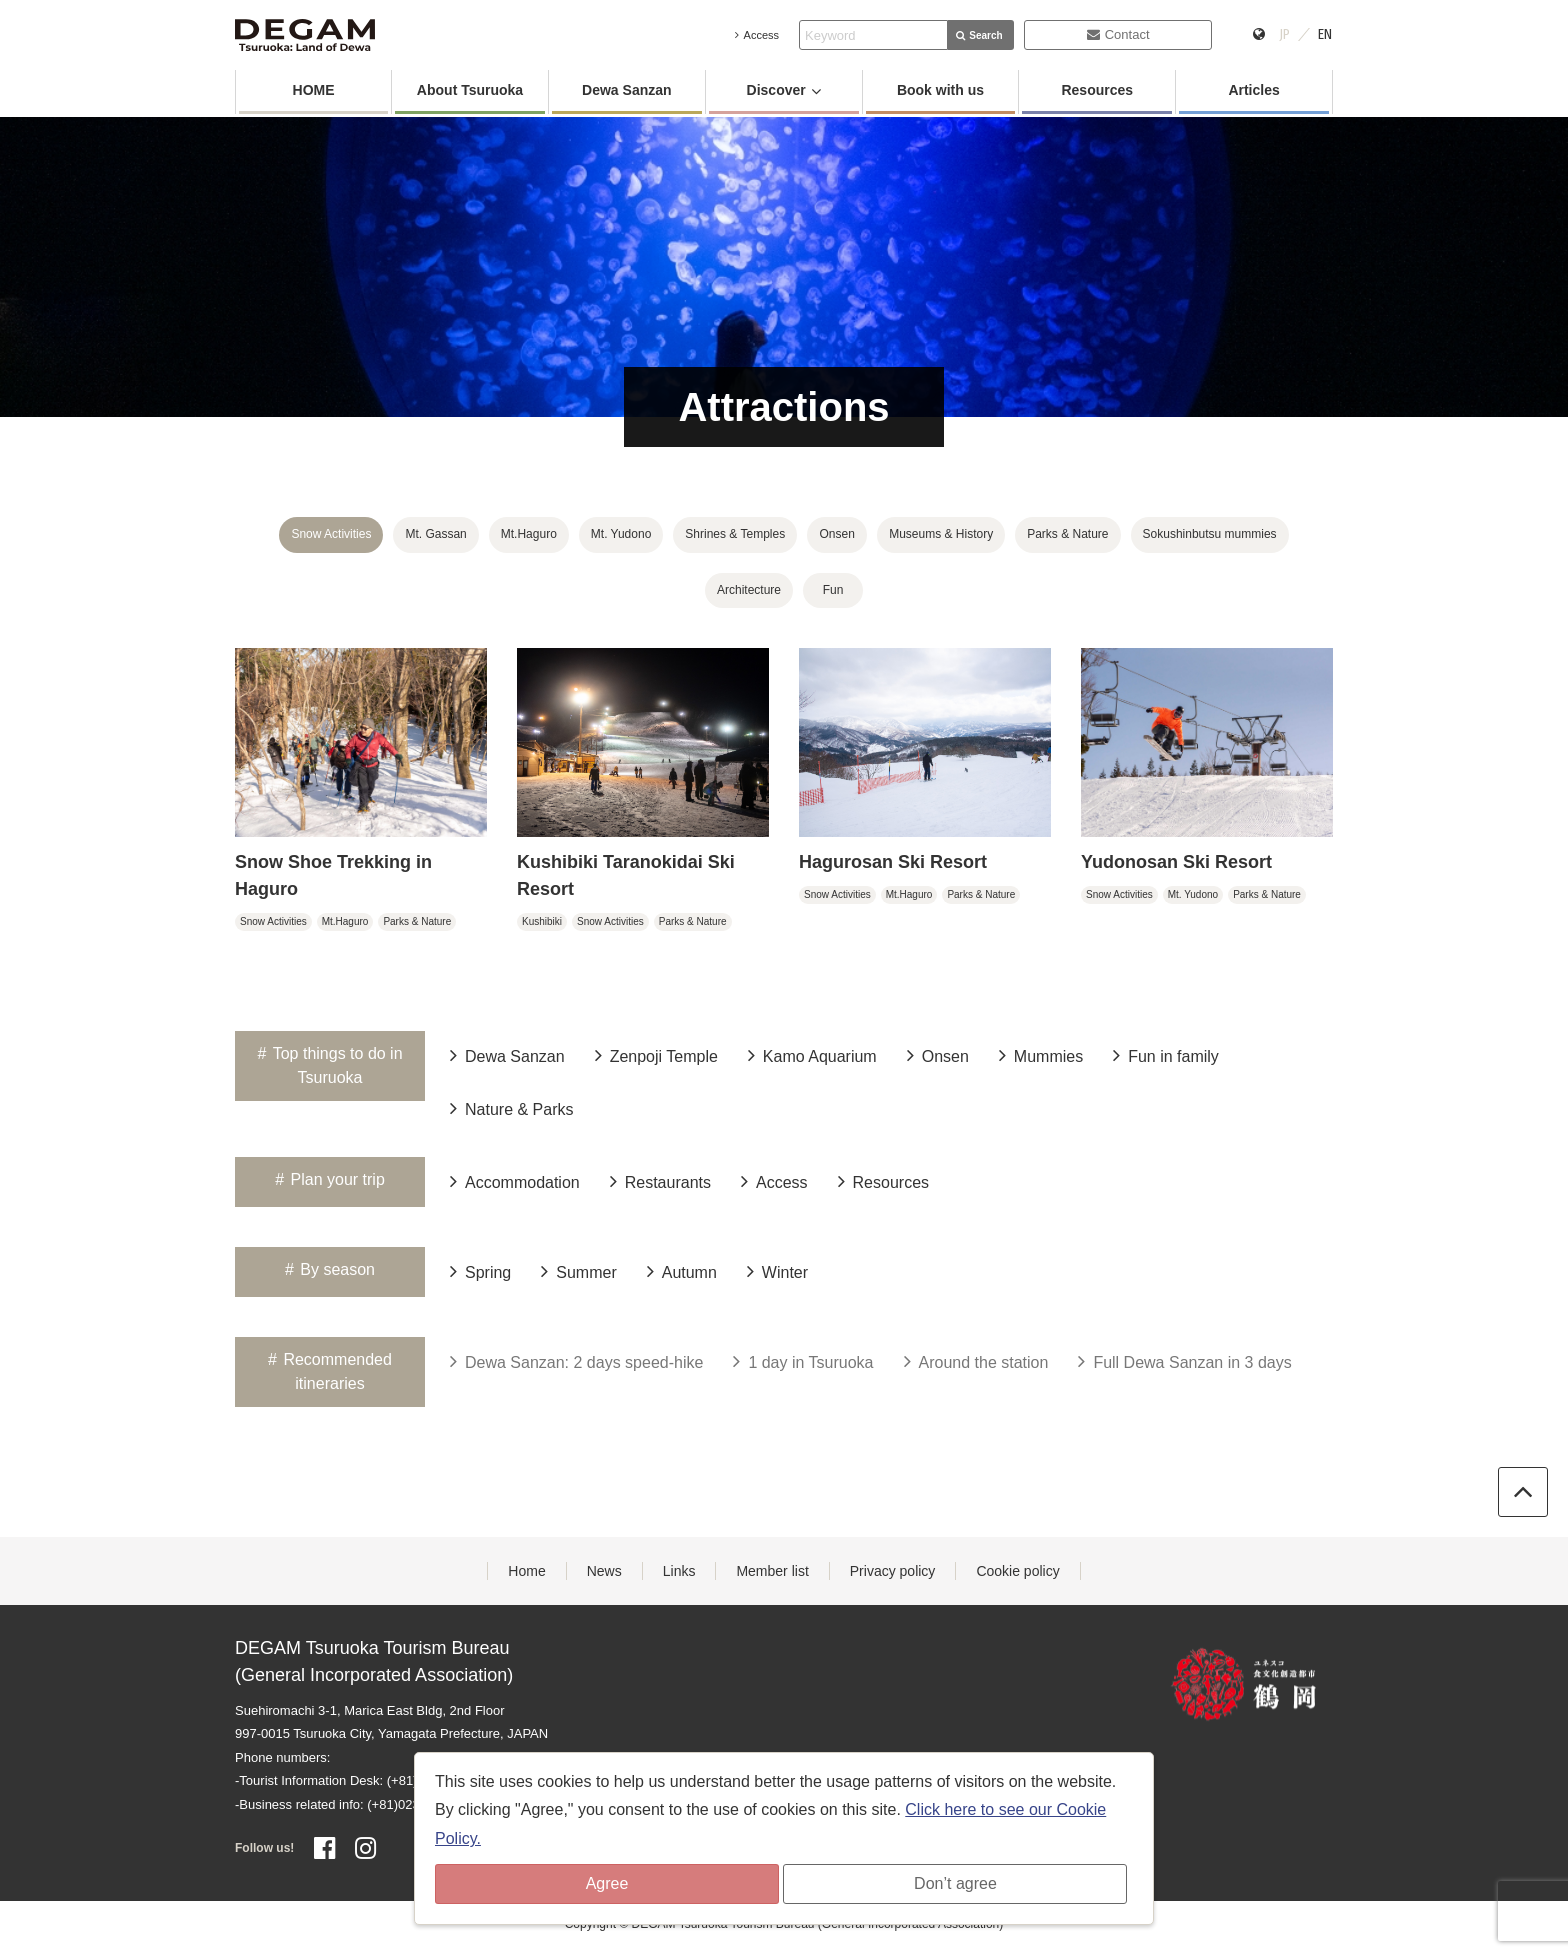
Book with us (940, 90)
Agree (607, 1883)
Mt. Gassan (435, 534)
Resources (1097, 90)
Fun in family (1166, 1055)
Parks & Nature (1067, 534)
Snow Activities (331, 534)
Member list (772, 1571)
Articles (1253, 90)
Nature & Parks (511, 1108)
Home (526, 1571)
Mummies (1041, 1055)
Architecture (749, 590)
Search (979, 35)
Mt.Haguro (529, 534)
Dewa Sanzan (626, 90)
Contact (1118, 34)
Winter (777, 1271)
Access (757, 35)
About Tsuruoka (470, 90)
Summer (578, 1271)
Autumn (682, 1271)
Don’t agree (955, 1883)
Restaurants (660, 1181)
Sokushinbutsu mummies (1210, 534)
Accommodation (515, 1181)
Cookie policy (1017, 1571)
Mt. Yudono (621, 534)
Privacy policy (893, 1571)
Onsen (836, 534)
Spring (480, 1271)
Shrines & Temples (735, 534)
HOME (314, 90)
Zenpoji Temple (656, 1055)
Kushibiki (542, 921)
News (604, 1571)
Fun (833, 590)
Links (679, 1571)
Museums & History (941, 534)
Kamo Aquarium (812, 1055)
